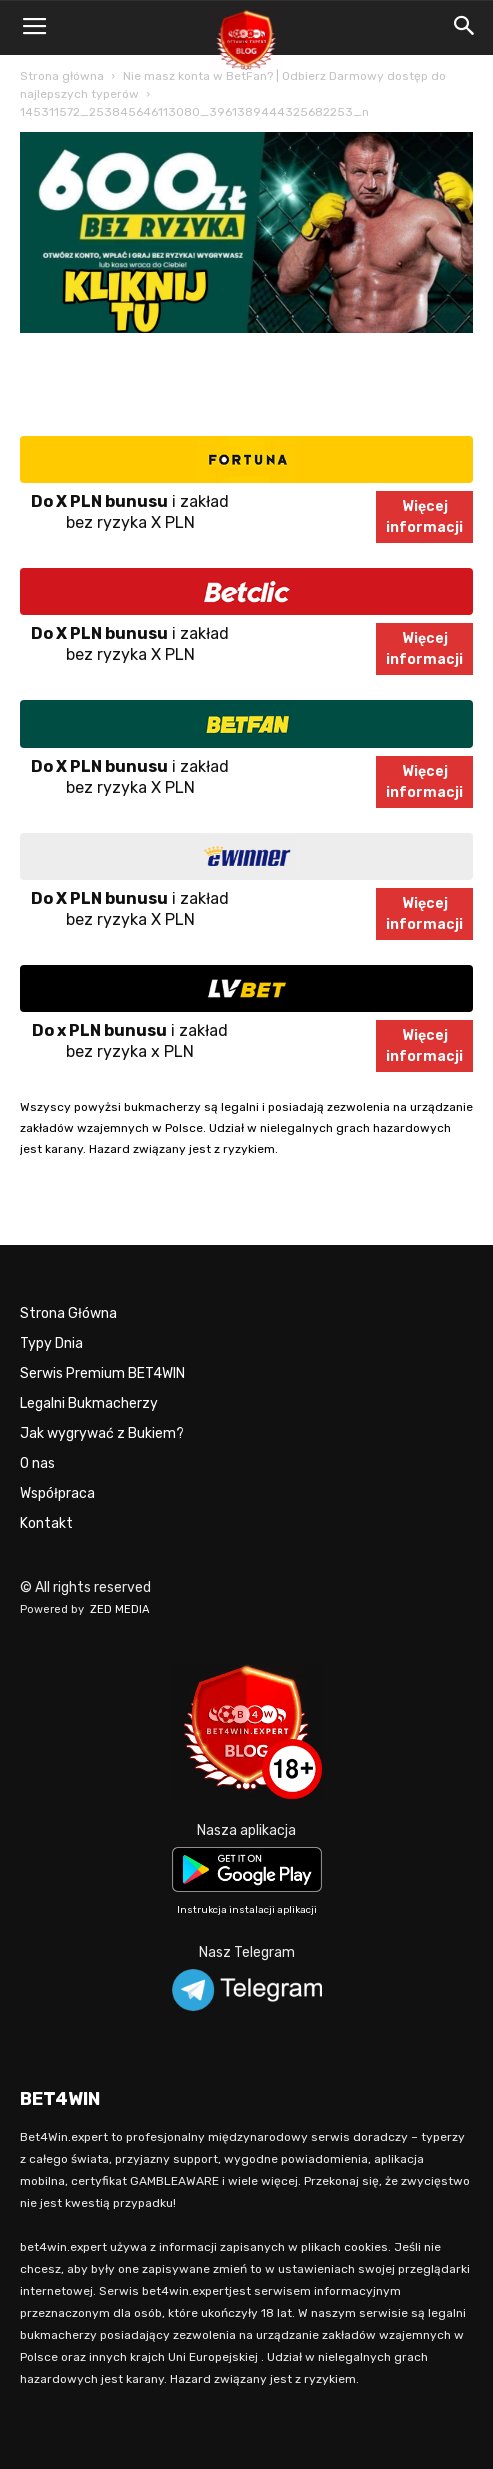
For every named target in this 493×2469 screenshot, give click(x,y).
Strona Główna (68, 1313)
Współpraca (57, 1493)
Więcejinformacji (424, 517)
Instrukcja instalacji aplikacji (247, 1910)
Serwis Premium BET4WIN (102, 1373)
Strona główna (62, 76)
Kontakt (46, 1523)
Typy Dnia (51, 1343)
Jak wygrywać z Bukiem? (102, 1433)
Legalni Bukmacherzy (89, 1403)
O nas (37, 1463)
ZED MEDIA (120, 1609)
